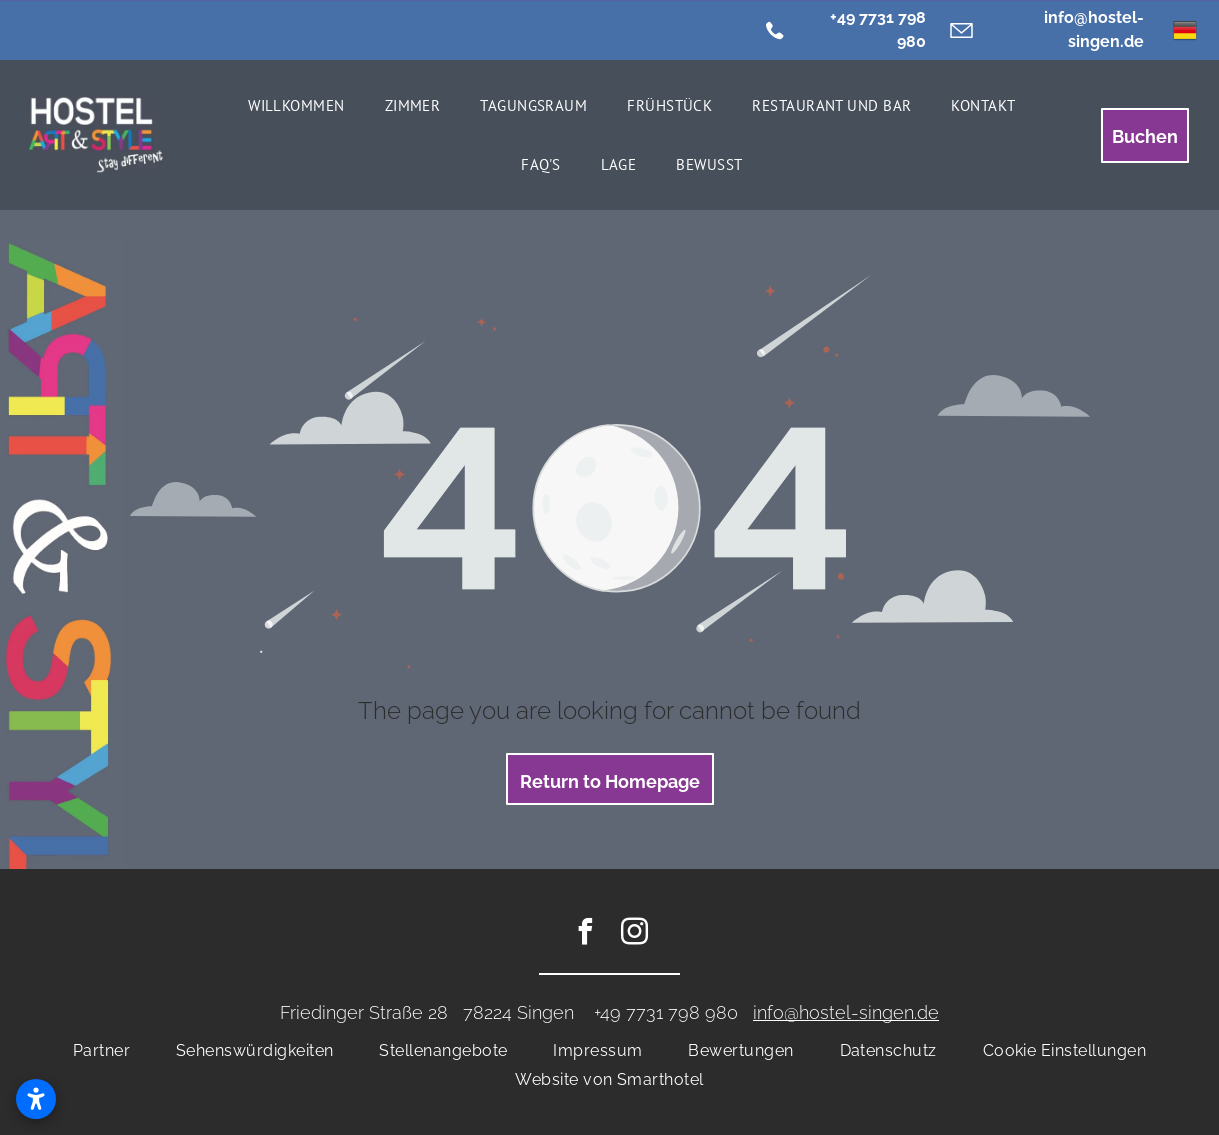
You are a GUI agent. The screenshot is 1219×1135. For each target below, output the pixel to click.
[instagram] (634, 934)
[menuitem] (296, 105)
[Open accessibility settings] (36, 1099)
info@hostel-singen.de (846, 1012)
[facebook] (585, 934)
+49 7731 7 (636, 1012)
